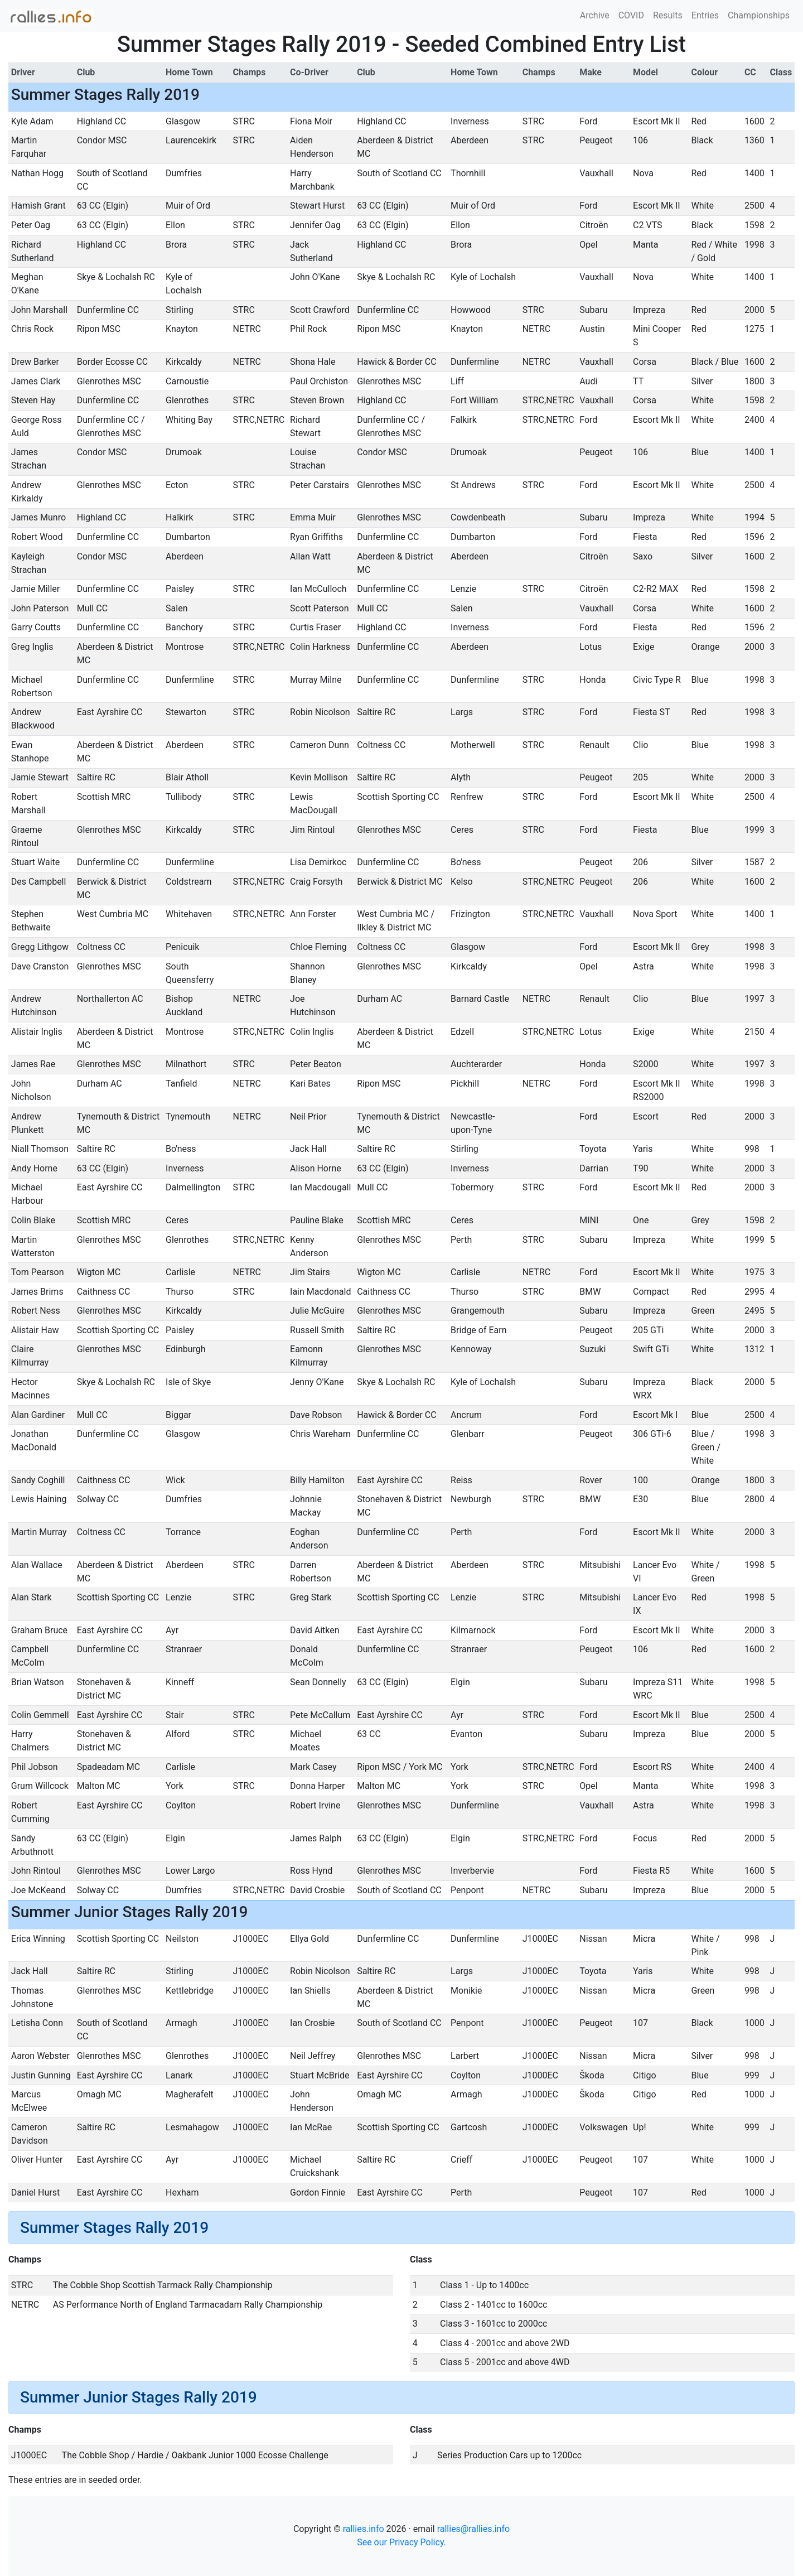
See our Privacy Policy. (401, 2542)
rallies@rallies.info (473, 2529)
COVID (631, 15)
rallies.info (363, 2529)
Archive (594, 15)
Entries (705, 15)
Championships (759, 15)
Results (668, 15)
